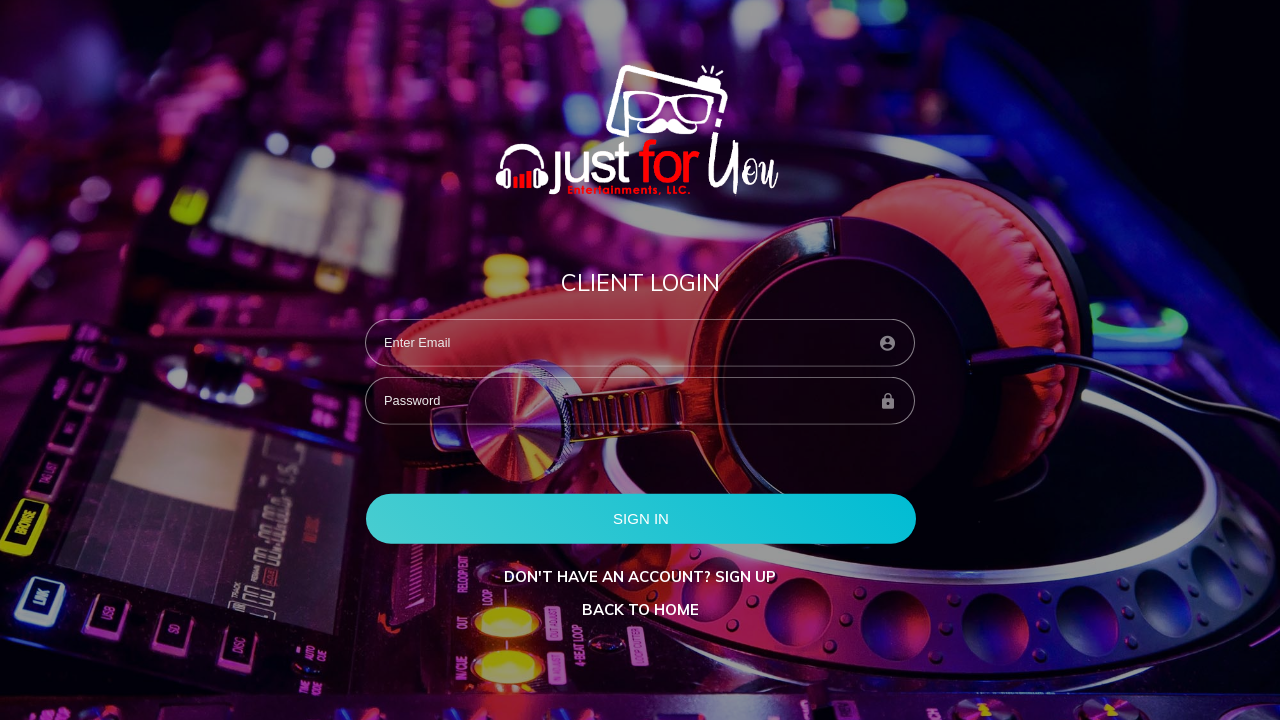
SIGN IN (641, 517)
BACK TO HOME (640, 609)
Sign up (745, 576)
